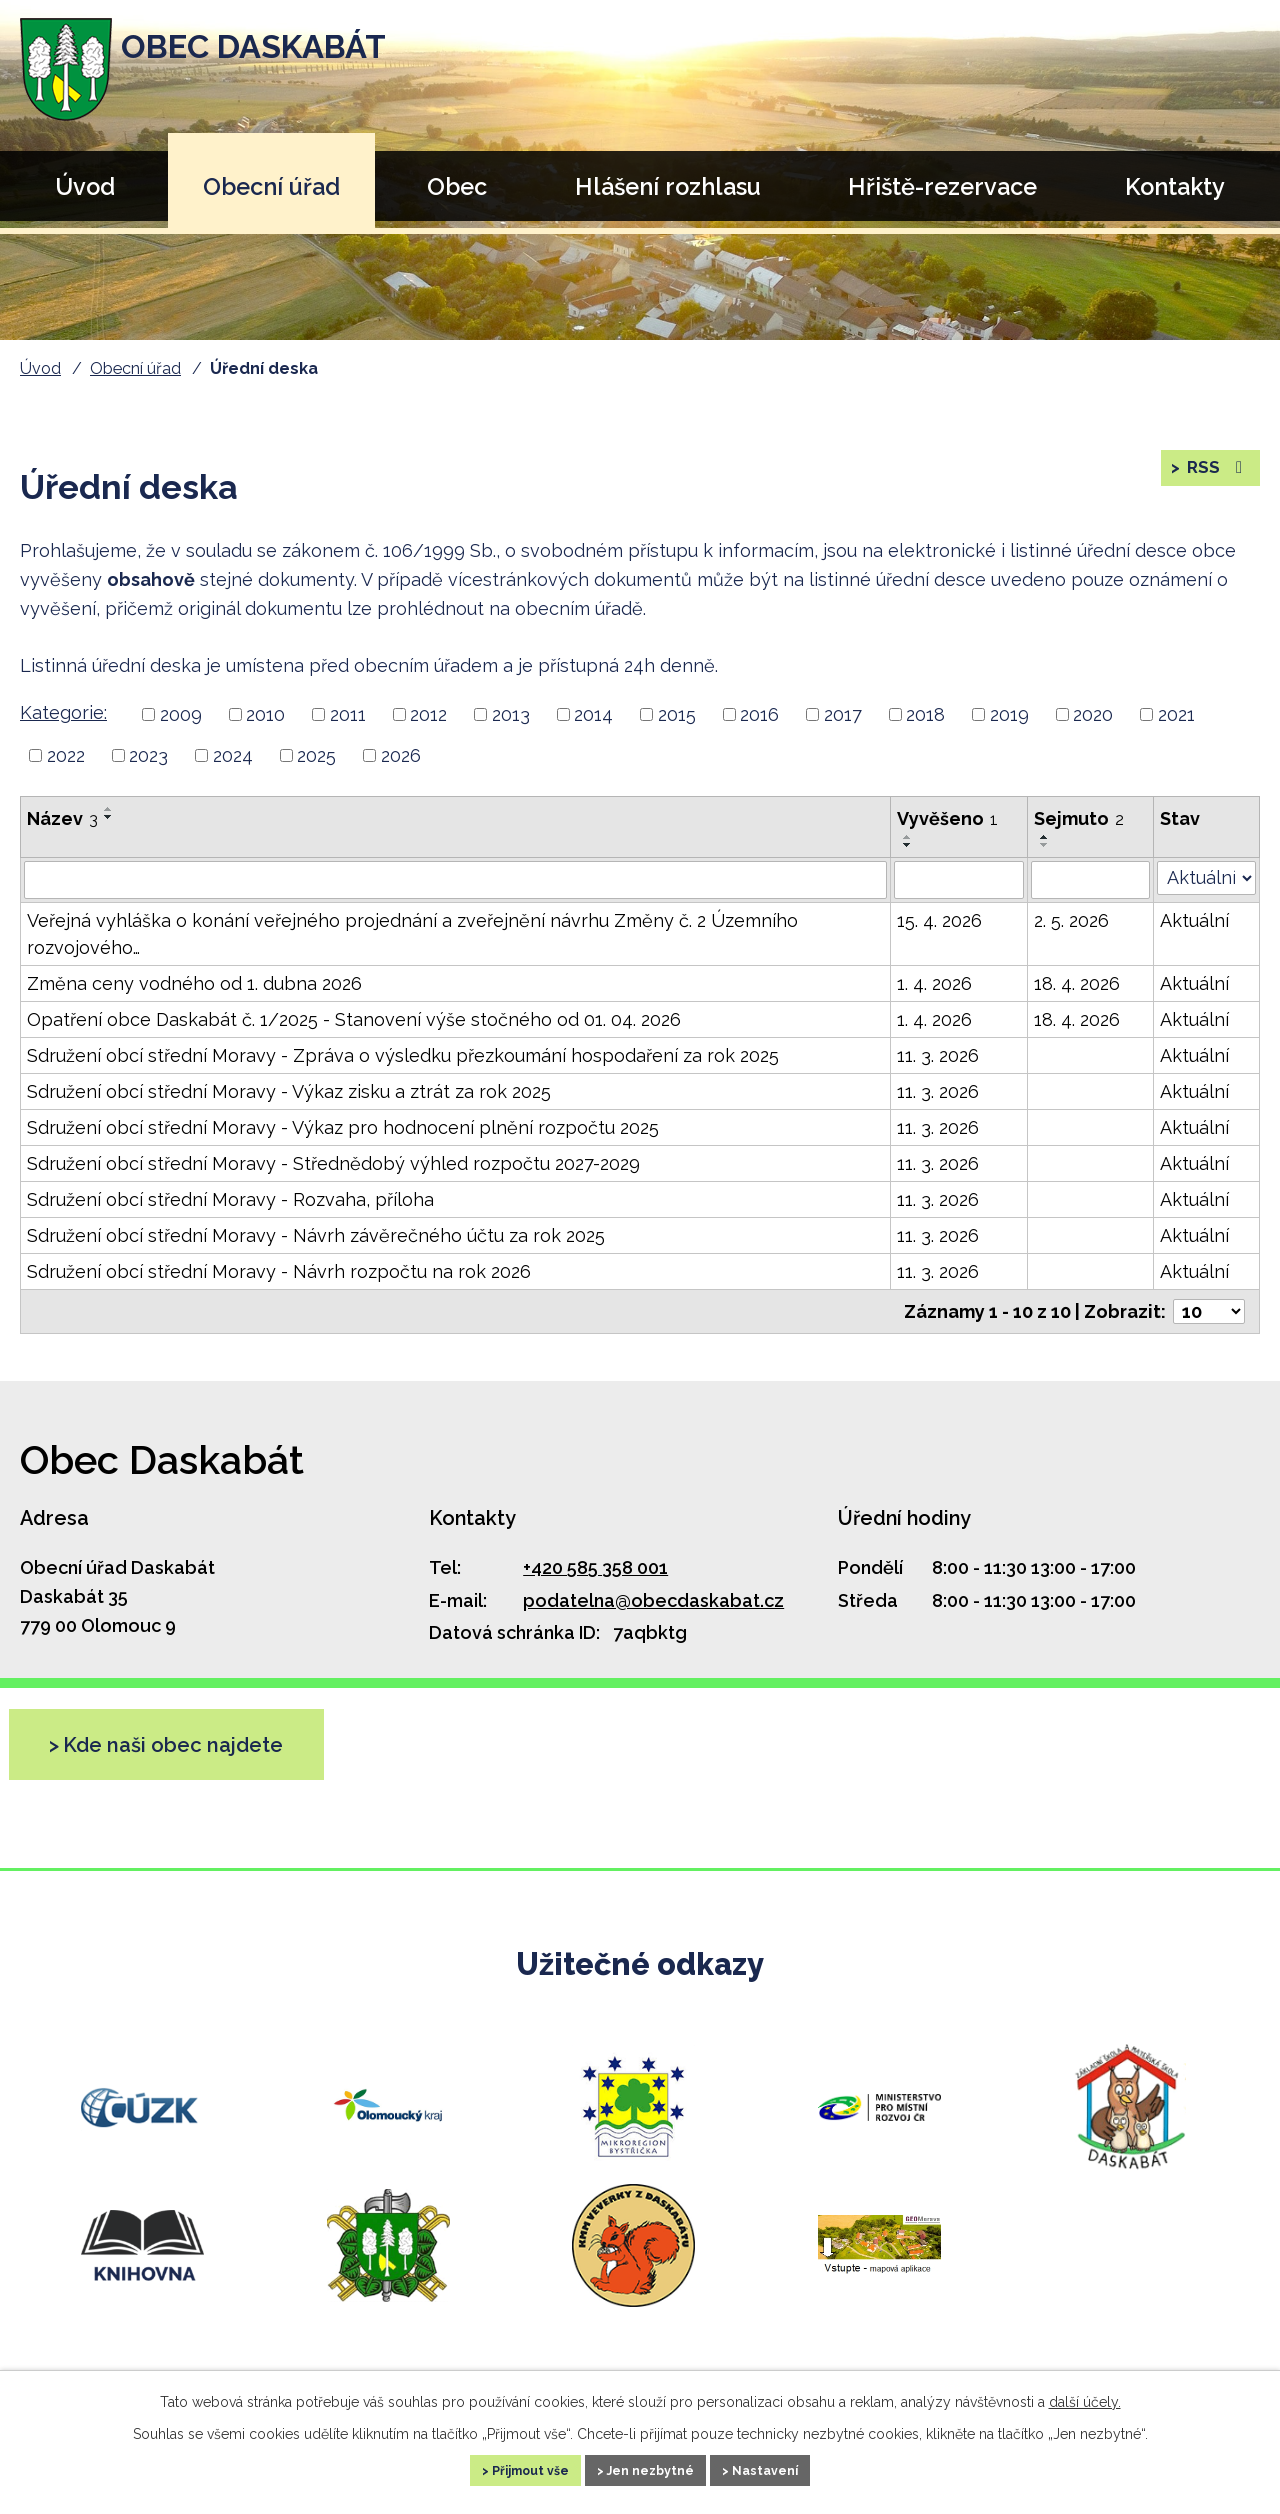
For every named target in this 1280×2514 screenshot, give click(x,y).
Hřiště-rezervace (942, 186)
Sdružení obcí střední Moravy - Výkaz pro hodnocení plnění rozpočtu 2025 (343, 1127)
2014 (593, 714)
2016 (759, 714)
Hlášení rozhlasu (668, 186)
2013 (511, 714)
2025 (316, 755)
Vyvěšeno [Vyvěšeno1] (947, 818)
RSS (1215, 476)
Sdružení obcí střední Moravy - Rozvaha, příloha (230, 1199)
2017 (843, 714)
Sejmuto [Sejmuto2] (1079, 818)
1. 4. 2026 (934, 983)
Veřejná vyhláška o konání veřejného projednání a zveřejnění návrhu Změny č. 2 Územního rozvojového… (412, 934)
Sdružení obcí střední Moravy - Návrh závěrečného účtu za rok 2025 (316, 1235)
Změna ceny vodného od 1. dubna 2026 (194, 983)
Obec (457, 186)
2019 (1009, 714)
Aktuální (1194, 920)
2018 (925, 714)
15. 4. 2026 (939, 920)
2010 (265, 714)
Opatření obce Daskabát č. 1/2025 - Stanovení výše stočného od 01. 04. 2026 (354, 1019)
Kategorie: (63, 712)
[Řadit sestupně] (109, 817)
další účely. (1085, 2397)
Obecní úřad (271, 186)
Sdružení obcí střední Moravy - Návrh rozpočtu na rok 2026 (279, 1271)
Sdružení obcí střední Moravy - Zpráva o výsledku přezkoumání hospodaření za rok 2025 (403, 1055)
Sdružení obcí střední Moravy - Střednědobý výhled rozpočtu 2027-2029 (333, 1163)
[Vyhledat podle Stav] (1206, 878)
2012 (428, 714)
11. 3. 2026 (938, 1055)
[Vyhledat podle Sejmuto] (1090, 880)
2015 (677, 714)
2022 (66, 755)
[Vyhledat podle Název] (455, 880)
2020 (1093, 714)
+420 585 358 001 (595, 1567)
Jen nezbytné (653, 2468)
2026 (401, 755)
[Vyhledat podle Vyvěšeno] (959, 880)
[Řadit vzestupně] (109, 809)
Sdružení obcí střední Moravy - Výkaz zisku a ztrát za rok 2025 (289, 1091)
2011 (348, 714)
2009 (181, 714)
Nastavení (795, 2468)
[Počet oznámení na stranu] (1209, 1311)
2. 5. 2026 (1071, 920)
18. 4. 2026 (1077, 983)
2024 (233, 755)
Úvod (85, 186)
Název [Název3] (62, 818)
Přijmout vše (503, 2468)
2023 (148, 755)
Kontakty (1175, 186)
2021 (1176, 714)
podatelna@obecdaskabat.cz (653, 1600)
